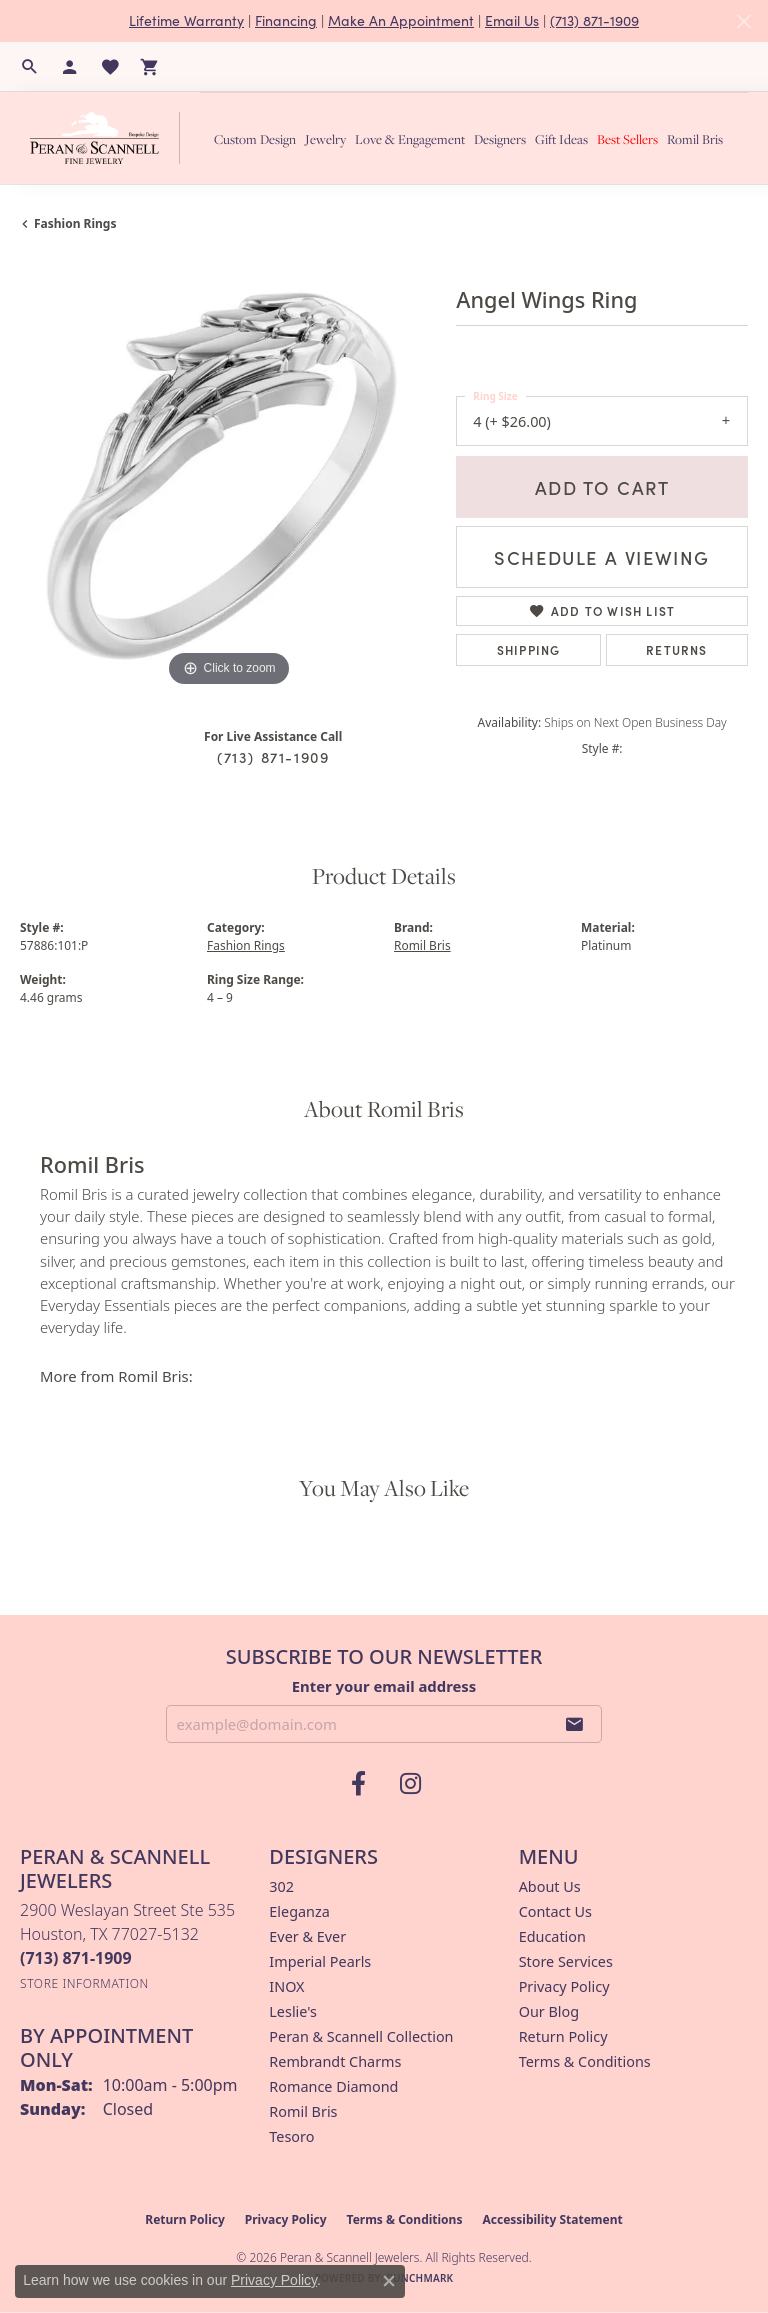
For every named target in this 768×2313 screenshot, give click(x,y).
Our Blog (549, 2011)
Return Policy (563, 2036)
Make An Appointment (401, 20)
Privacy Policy (564, 1986)
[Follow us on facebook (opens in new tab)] (358, 1784)
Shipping (529, 649)
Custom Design (255, 139)
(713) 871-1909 (594, 20)
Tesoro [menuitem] (291, 2136)
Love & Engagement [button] (410, 139)
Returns (676, 649)
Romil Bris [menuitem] (303, 2111)
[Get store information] (84, 1983)
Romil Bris (695, 139)
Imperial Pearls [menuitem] (320, 1961)
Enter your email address (384, 1686)
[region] (228, 484)
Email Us (512, 20)
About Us (550, 1886)
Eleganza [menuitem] (299, 1911)
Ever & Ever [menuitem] (307, 1936)
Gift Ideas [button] (561, 139)
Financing (286, 20)
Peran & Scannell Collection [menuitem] (361, 2036)
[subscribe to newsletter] (575, 1724)
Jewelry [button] (325, 139)
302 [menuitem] (281, 1886)
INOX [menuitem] (286, 1986)
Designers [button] (500, 139)
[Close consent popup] (389, 2281)
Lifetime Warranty (186, 20)
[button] (30, 67)
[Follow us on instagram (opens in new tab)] (410, 1784)
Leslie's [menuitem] (293, 2011)
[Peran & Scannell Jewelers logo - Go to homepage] (110, 138)
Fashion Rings (75, 223)
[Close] (743, 21)
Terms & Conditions (585, 2061)
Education (552, 1936)
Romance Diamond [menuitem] (333, 2086)
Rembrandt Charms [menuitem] (335, 2061)
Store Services (566, 1961)
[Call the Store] (76, 1958)
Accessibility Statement (552, 2219)
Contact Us (555, 1911)
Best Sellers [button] (627, 139)
